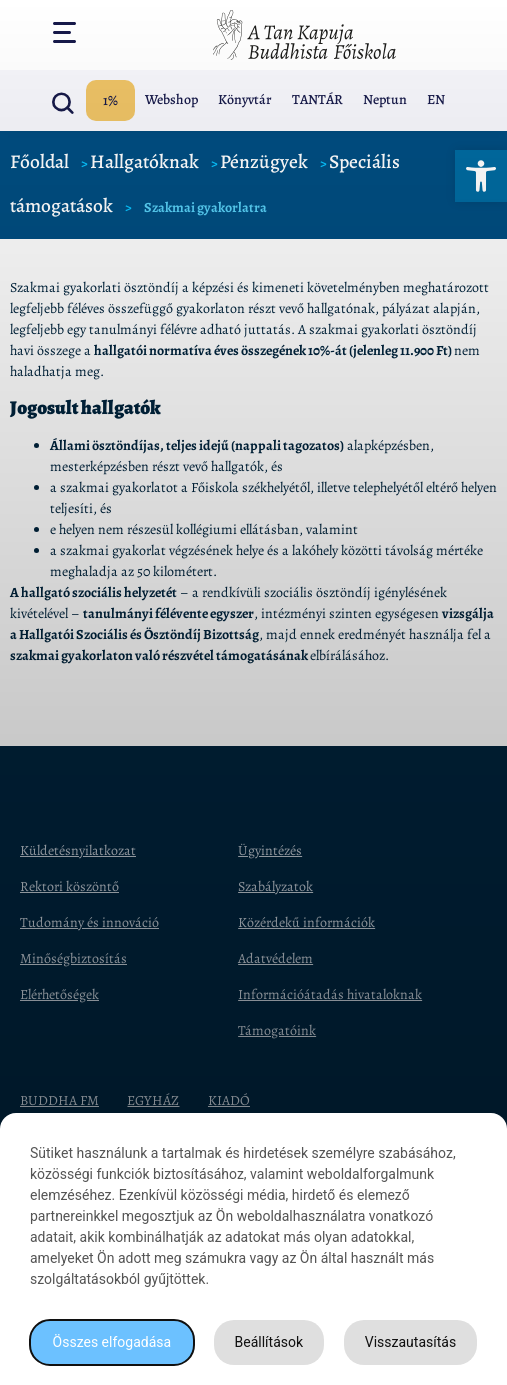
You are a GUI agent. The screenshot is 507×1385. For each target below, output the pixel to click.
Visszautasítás (410, 1342)
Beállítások (269, 1342)
